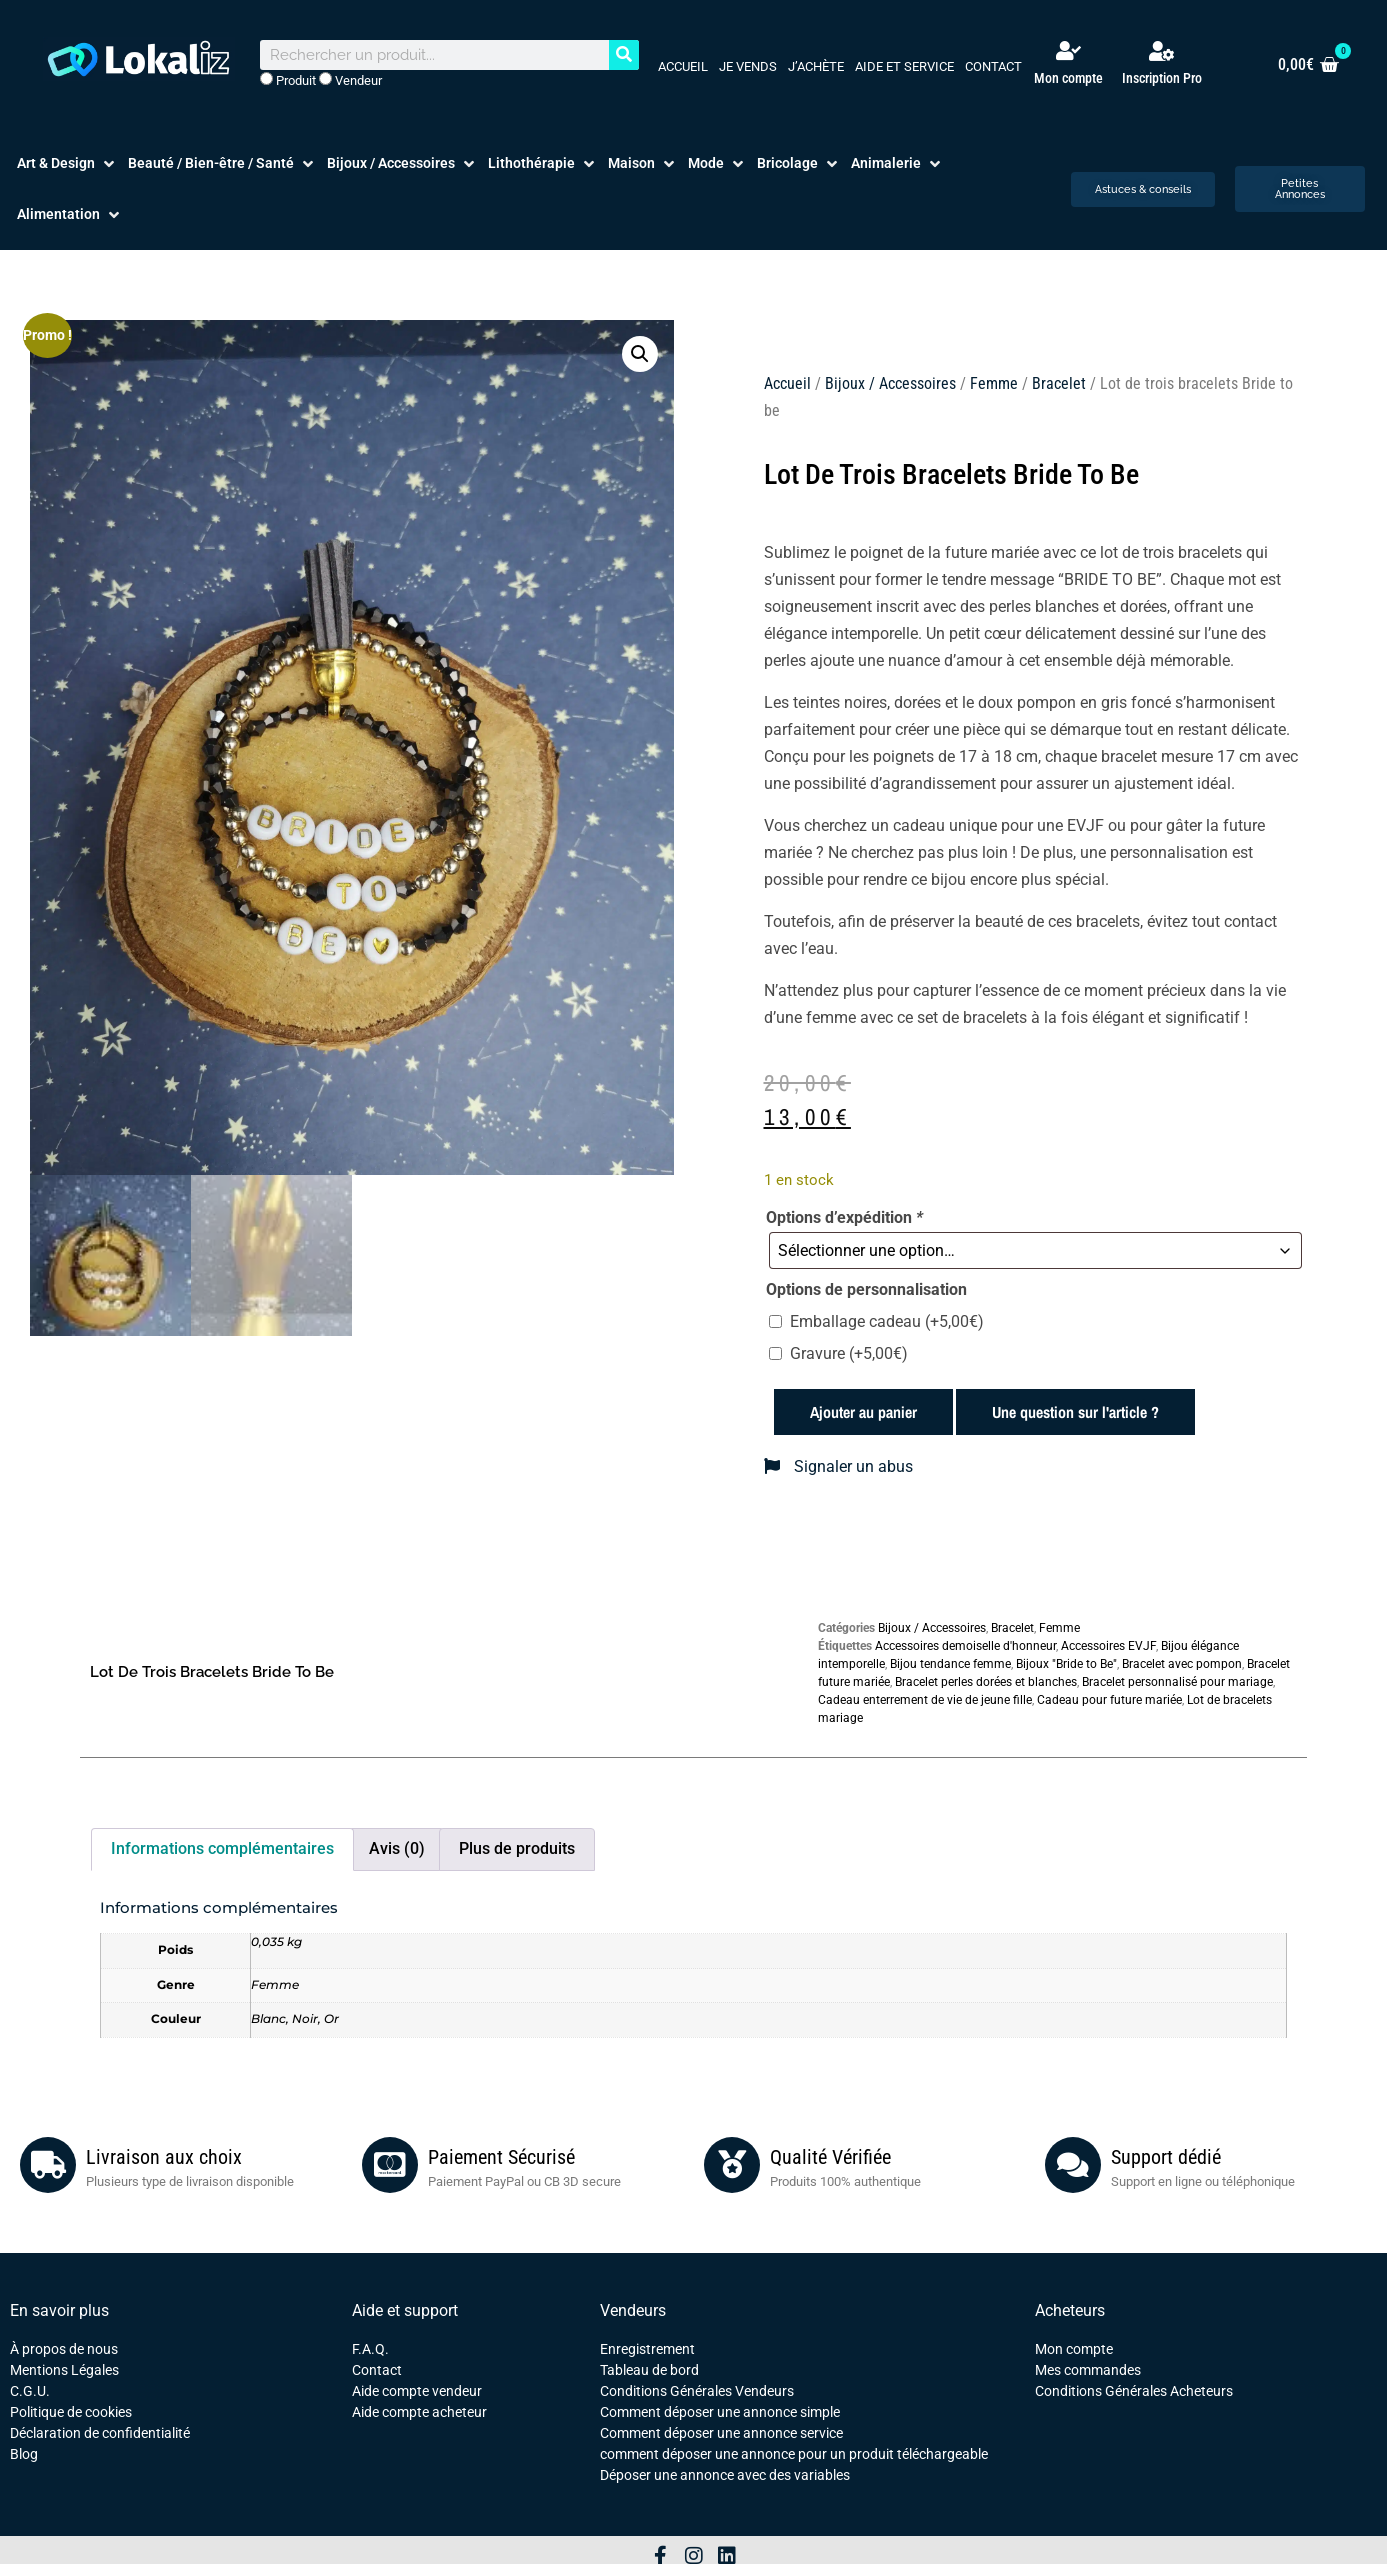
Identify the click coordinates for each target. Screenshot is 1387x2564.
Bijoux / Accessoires (890, 383)
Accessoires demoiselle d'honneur (965, 1646)
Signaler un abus (838, 1466)
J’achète (816, 66)
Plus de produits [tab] (517, 1848)
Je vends (748, 66)
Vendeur (350, 80)
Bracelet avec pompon (1182, 1664)
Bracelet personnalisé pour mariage (1177, 1682)
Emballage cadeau (887, 1321)
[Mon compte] (1069, 51)
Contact (993, 66)
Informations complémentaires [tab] (222, 1848)
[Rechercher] (624, 55)
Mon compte (1068, 78)
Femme (994, 383)
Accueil (683, 66)
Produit (288, 80)
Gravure (849, 1353)
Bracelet (1059, 383)
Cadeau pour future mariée (1109, 1700)
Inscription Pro (1162, 78)
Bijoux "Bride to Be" (1066, 1664)
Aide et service (904, 66)
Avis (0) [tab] (397, 1848)
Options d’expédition (844, 1218)
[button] (67, 163)
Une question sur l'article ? (1075, 1412)
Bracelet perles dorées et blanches (986, 1682)
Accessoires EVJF (1108, 1646)
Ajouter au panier (863, 1412)
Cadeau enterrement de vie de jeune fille (925, 1700)
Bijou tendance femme (950, 1664)
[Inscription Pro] (1162, 51)
